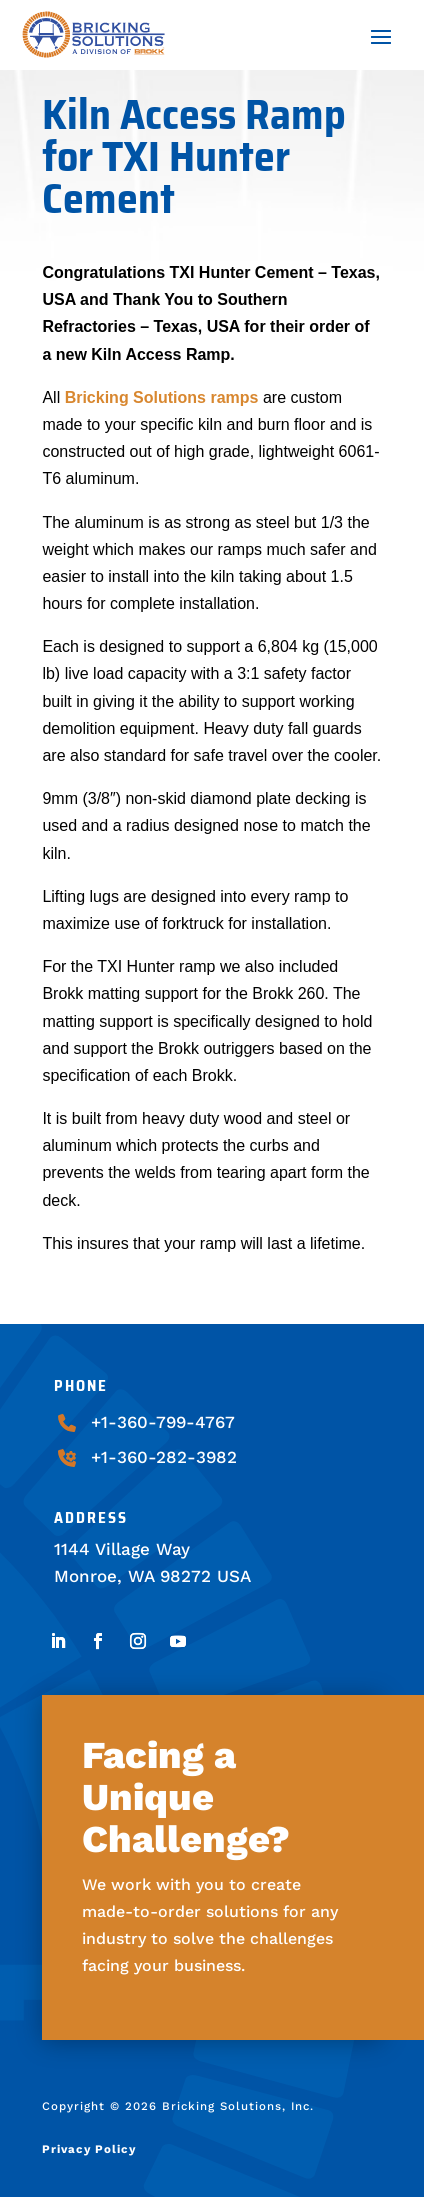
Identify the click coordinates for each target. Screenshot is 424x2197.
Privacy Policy (89, 2149)
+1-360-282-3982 (164, 1457)
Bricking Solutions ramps (162, 397)
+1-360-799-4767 (163, 1422)
